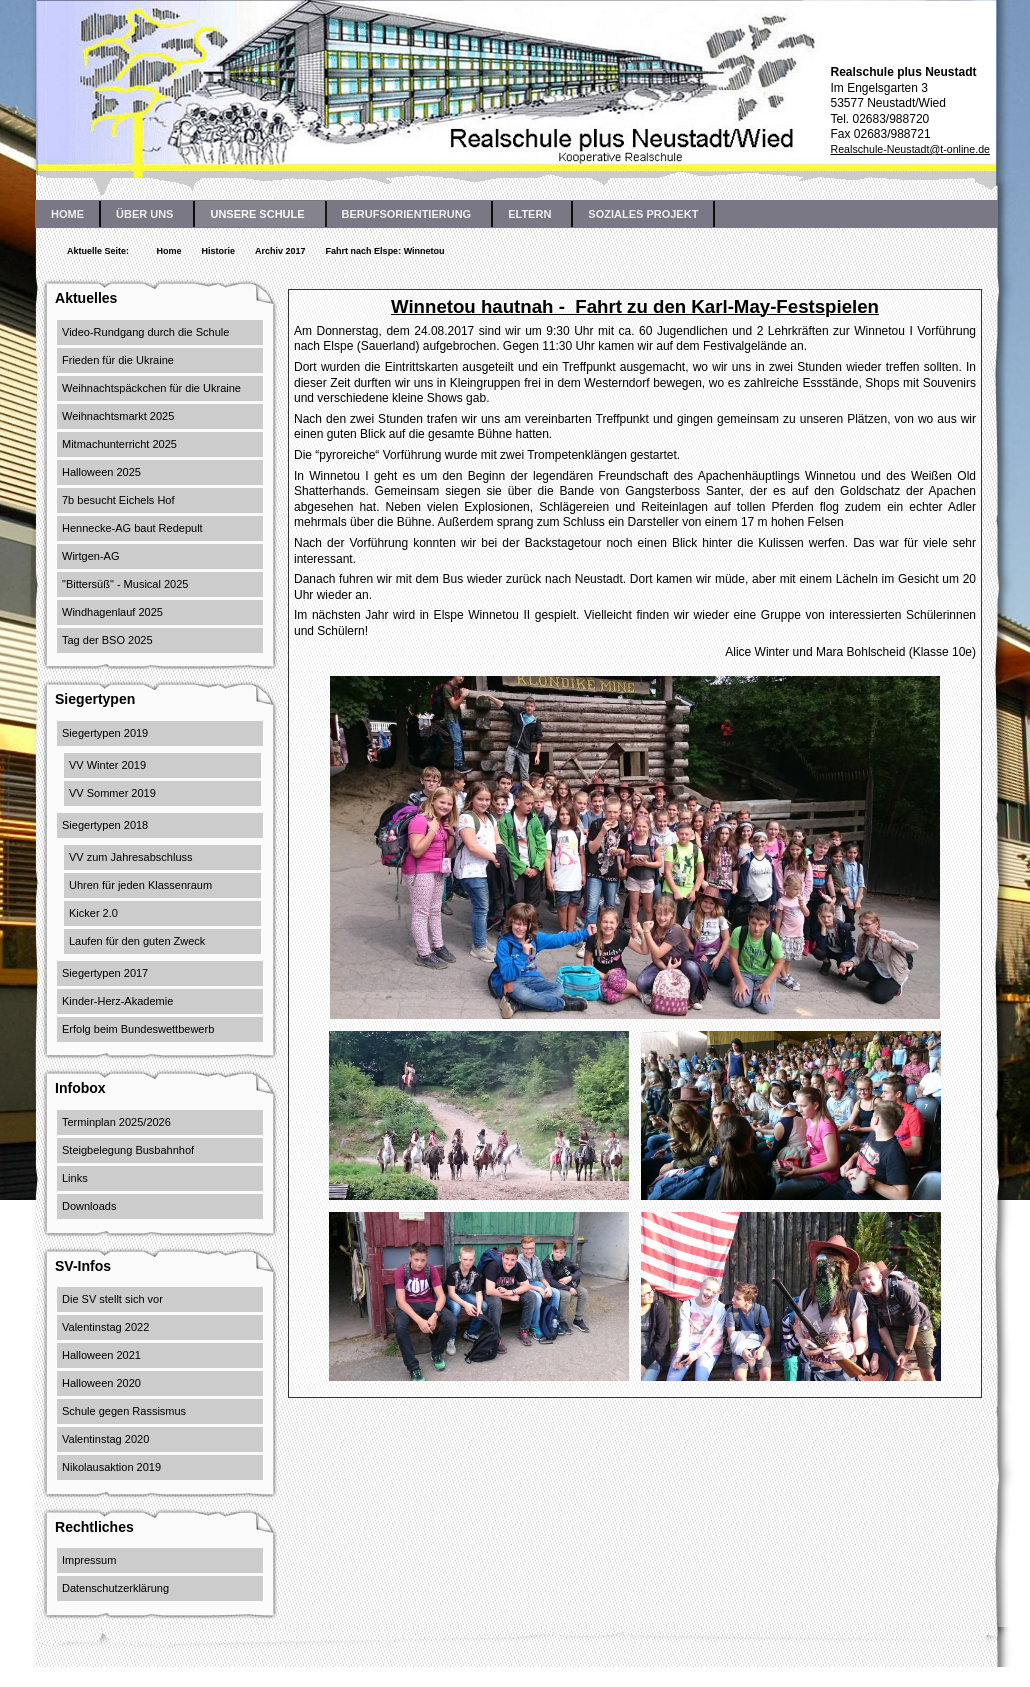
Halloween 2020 (101, 1383)
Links (75, 1178)
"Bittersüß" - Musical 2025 (125, 584)
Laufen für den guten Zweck (137, 941)
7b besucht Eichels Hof (118, 500)
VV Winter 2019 (107, 765)
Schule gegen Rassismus (124, 1411)
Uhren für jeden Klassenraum (140, 885)
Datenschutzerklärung (115, 1588)
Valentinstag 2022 (105, 1327)
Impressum (89, 1560)
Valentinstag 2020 (105, 1439)
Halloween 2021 (101, 1355)
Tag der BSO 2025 (107, 640)
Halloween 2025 (101, 472)
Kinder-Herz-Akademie (117, 1001)
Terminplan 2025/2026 (116, 1122)
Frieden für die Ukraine (118, 360)
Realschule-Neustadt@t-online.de (910, 149)
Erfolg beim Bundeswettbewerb (138, 1029)
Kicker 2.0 (93, 913)
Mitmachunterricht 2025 (119, 444)
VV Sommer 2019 (112, 793)
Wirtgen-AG (90, 556)
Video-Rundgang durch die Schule (145, 332)
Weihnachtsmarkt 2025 (118, 416)
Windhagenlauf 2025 (112, 612)
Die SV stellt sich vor (112, 1299)
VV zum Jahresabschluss (131, 857)
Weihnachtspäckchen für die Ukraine (151, 388)
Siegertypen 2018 (105, 825)
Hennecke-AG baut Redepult (132, 528)
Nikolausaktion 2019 (111, 1467)
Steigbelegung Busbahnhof (128, 1150)
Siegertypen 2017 (105, 973)
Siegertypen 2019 (105, 733)
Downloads (89, 1206)
